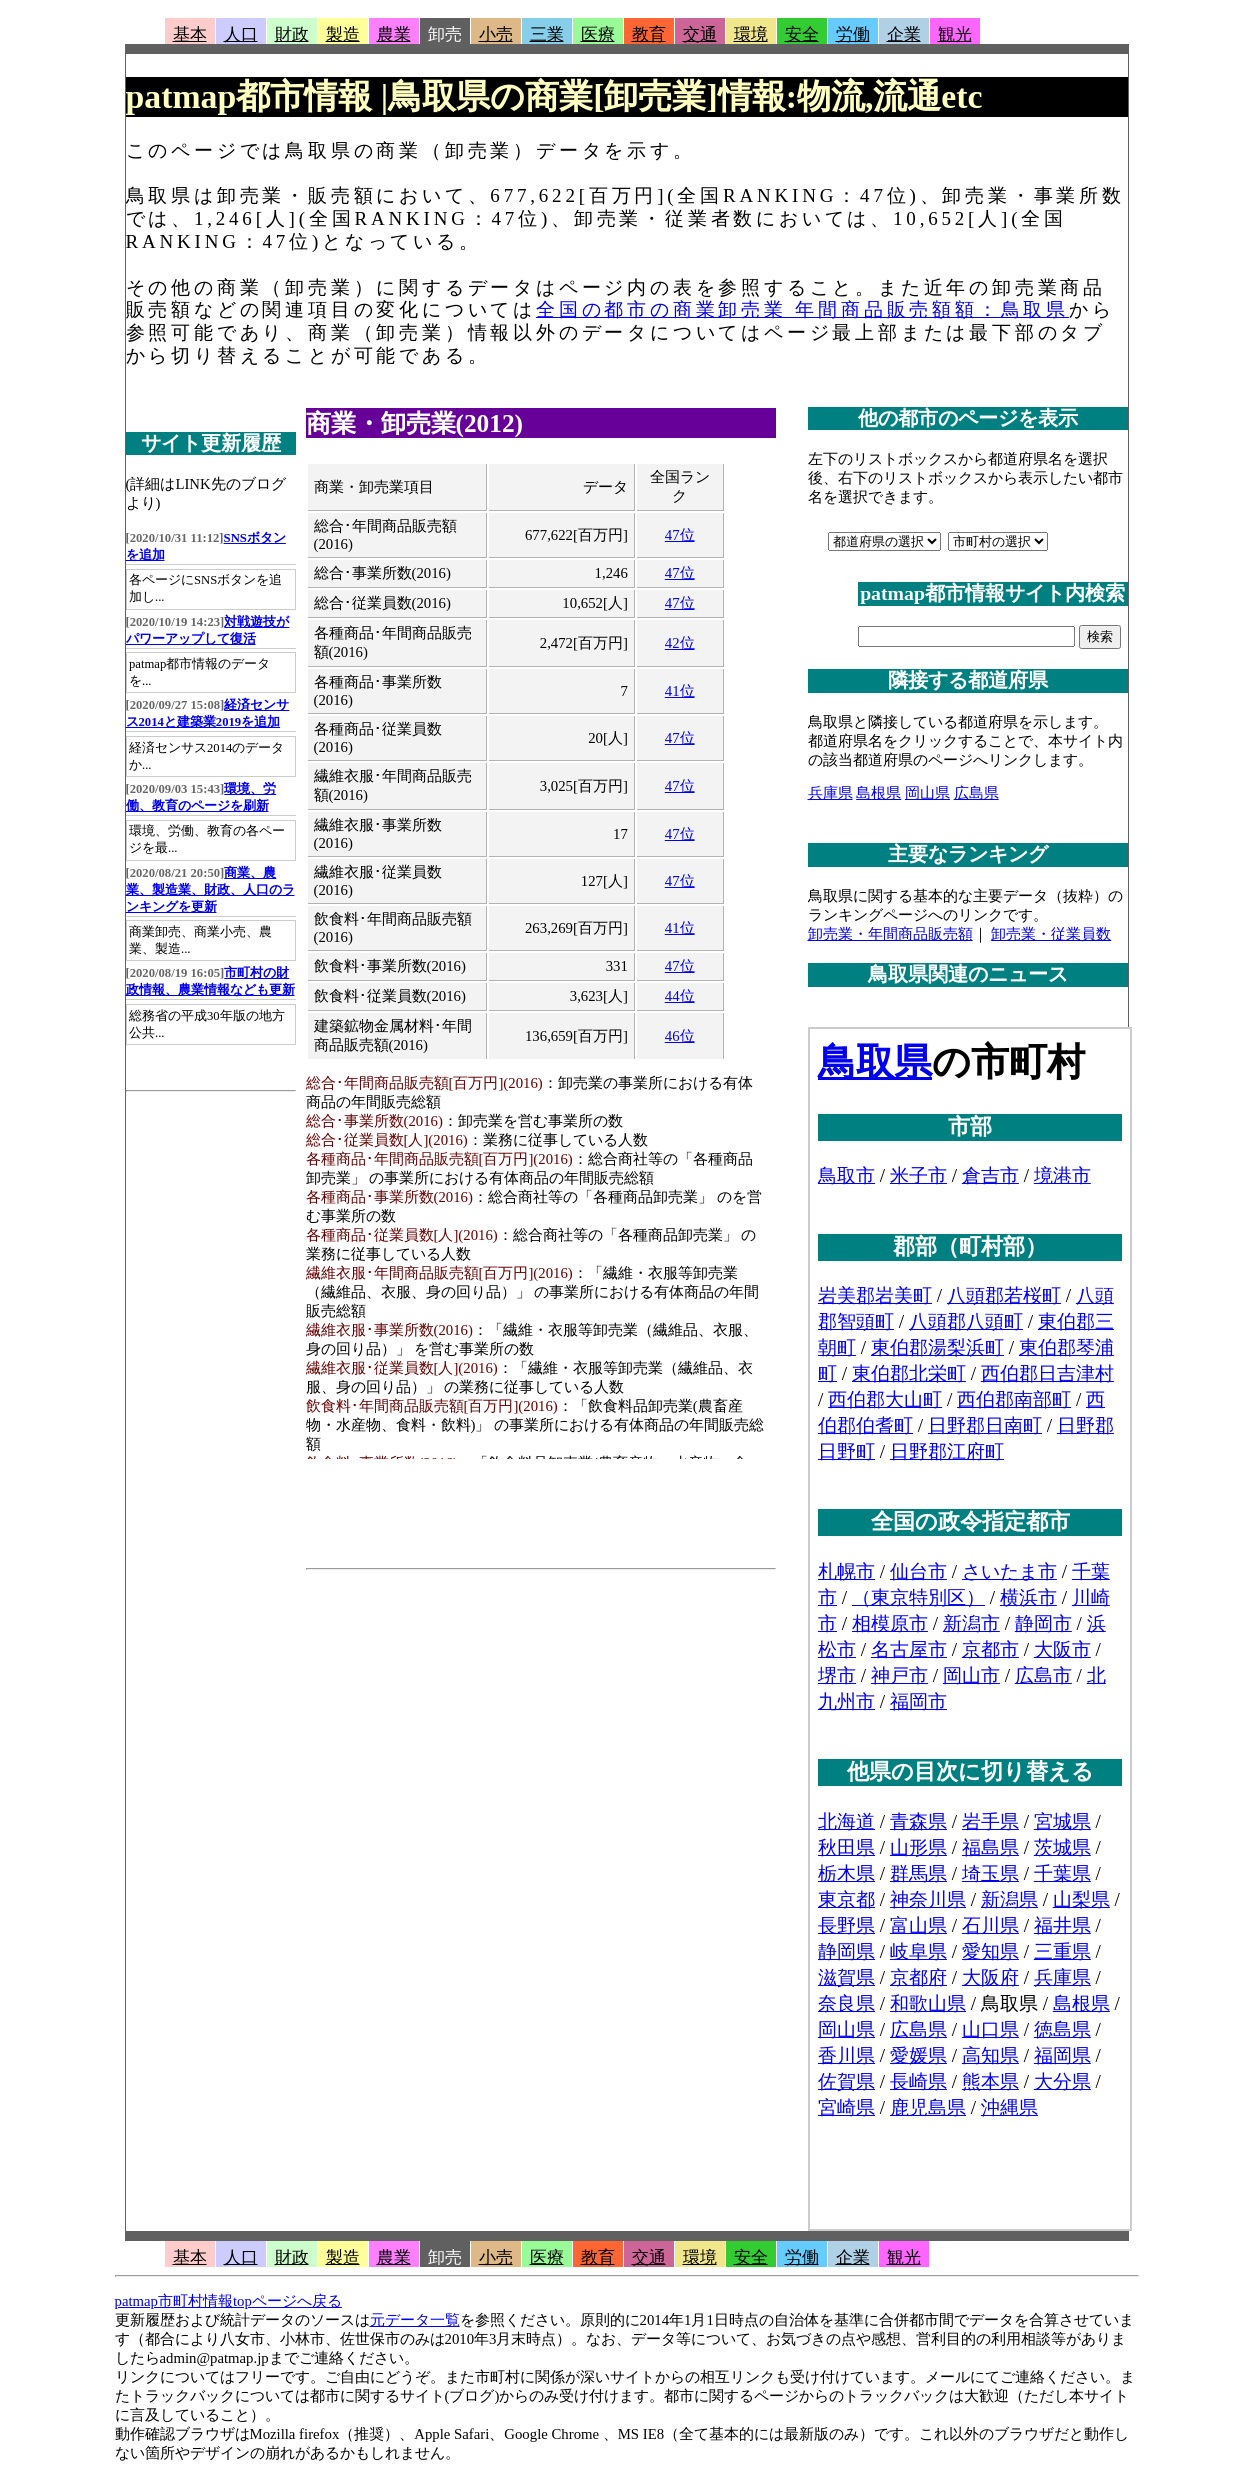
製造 (343, 34)
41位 (680, 691)
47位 (680, 535)
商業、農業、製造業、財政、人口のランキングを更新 (210, 890)
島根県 (878, 793)
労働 (853, 34)
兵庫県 (830, 793)
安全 (802, 34)
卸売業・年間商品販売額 (890, 934)
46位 (680, 1036)
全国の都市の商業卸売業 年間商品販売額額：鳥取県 (802, 309)
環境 (751, 34)
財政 (292, 34)
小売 (496, 34)
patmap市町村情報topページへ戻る (228, 2301)
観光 (955, 34)
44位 (680, 996)
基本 (190, 34)
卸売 (445, 34)
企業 (904, 34)
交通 (700, 34)
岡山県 (927, 793)
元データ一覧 (415, 2320)
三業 (547, 34)
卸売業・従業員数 (1051, 934)
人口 (241, 34)
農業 (394, 34)
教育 (649, 34)
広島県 (976, 793)
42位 (680, 643)
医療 (598, 34)
